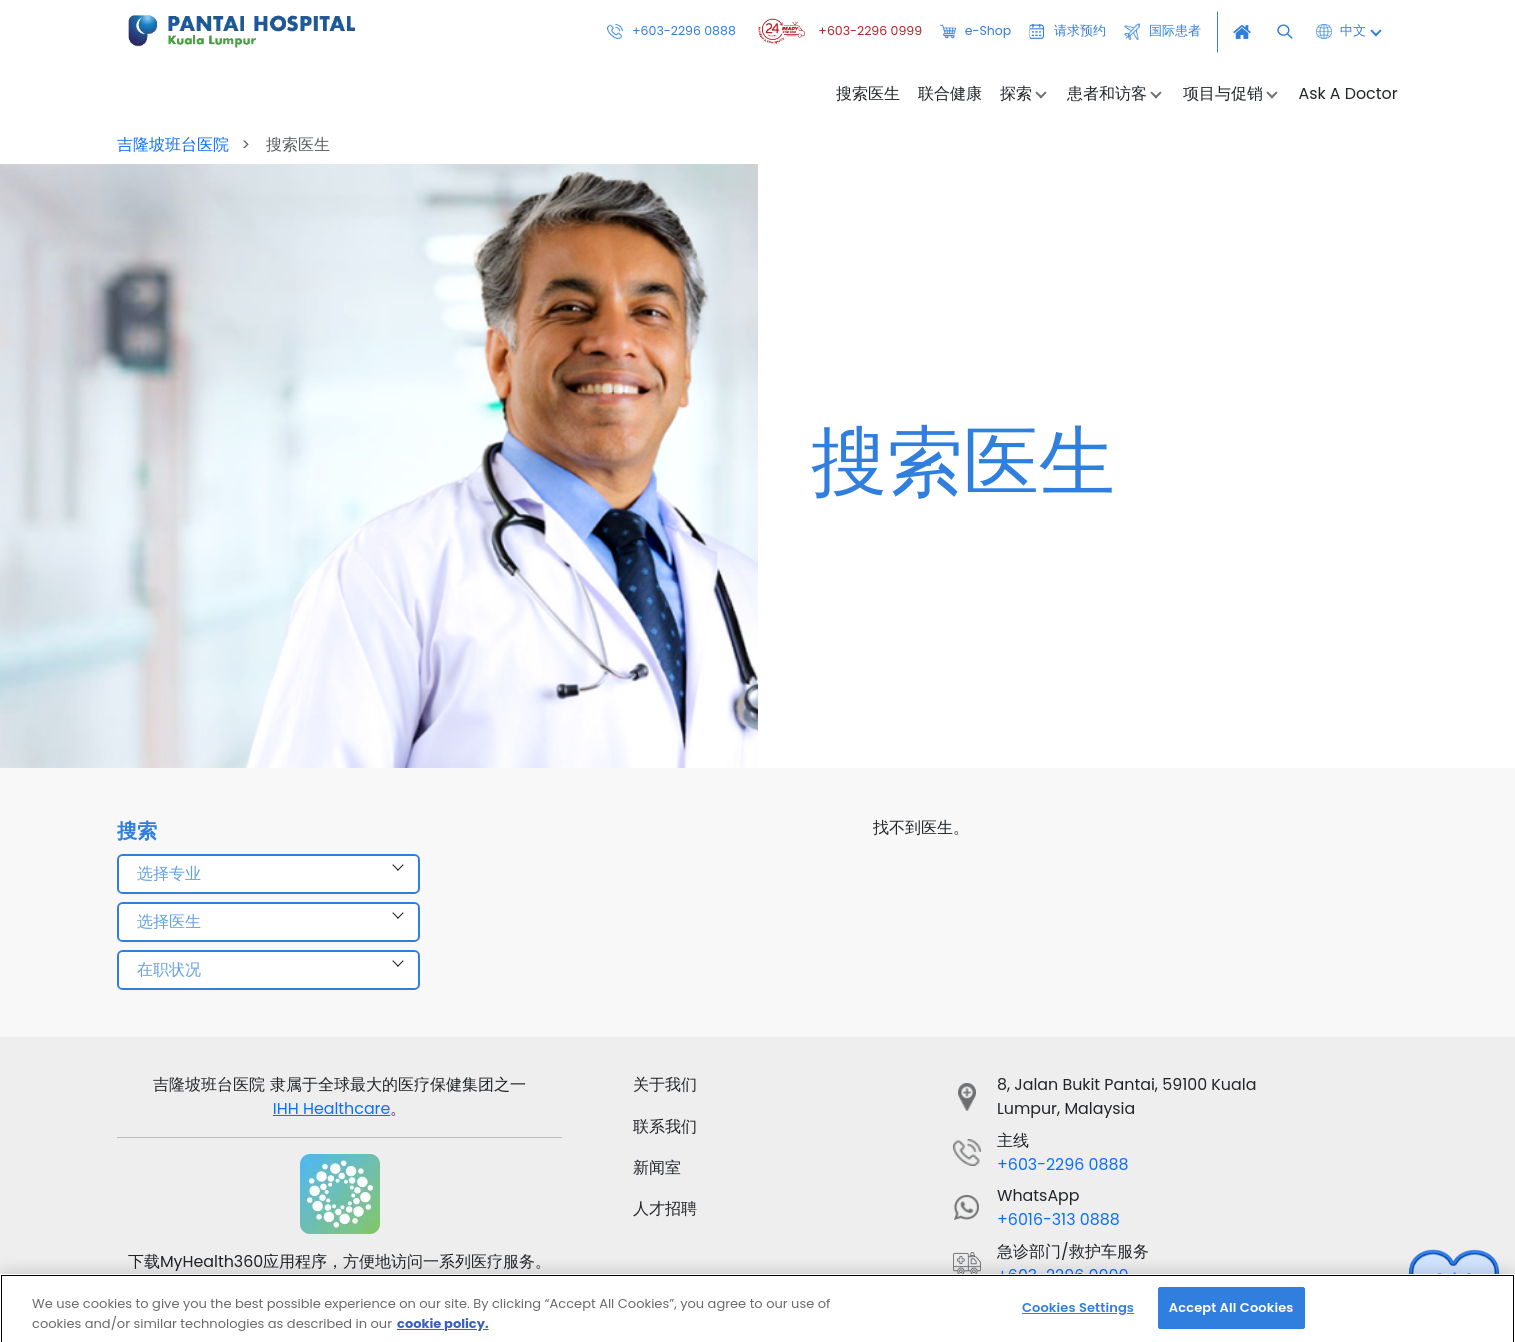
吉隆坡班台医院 (175, 144)
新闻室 (657, 1167)
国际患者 (1162, 32)
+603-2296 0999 (838, 32)
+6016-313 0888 (1058, 1219)
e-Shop (975, 32)
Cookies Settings (1078, 1316)
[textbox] (268, 874)
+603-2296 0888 (671, 32)
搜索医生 (868, 94)
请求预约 (1067, 32)
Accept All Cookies (1231, 1316)
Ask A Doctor (1347, 94)
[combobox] (268, 874)
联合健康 (950, 94)
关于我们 (665, 1084)
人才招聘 (665, 1208)
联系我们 (665, 1126)
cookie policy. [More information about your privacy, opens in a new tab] (443, 1332)
